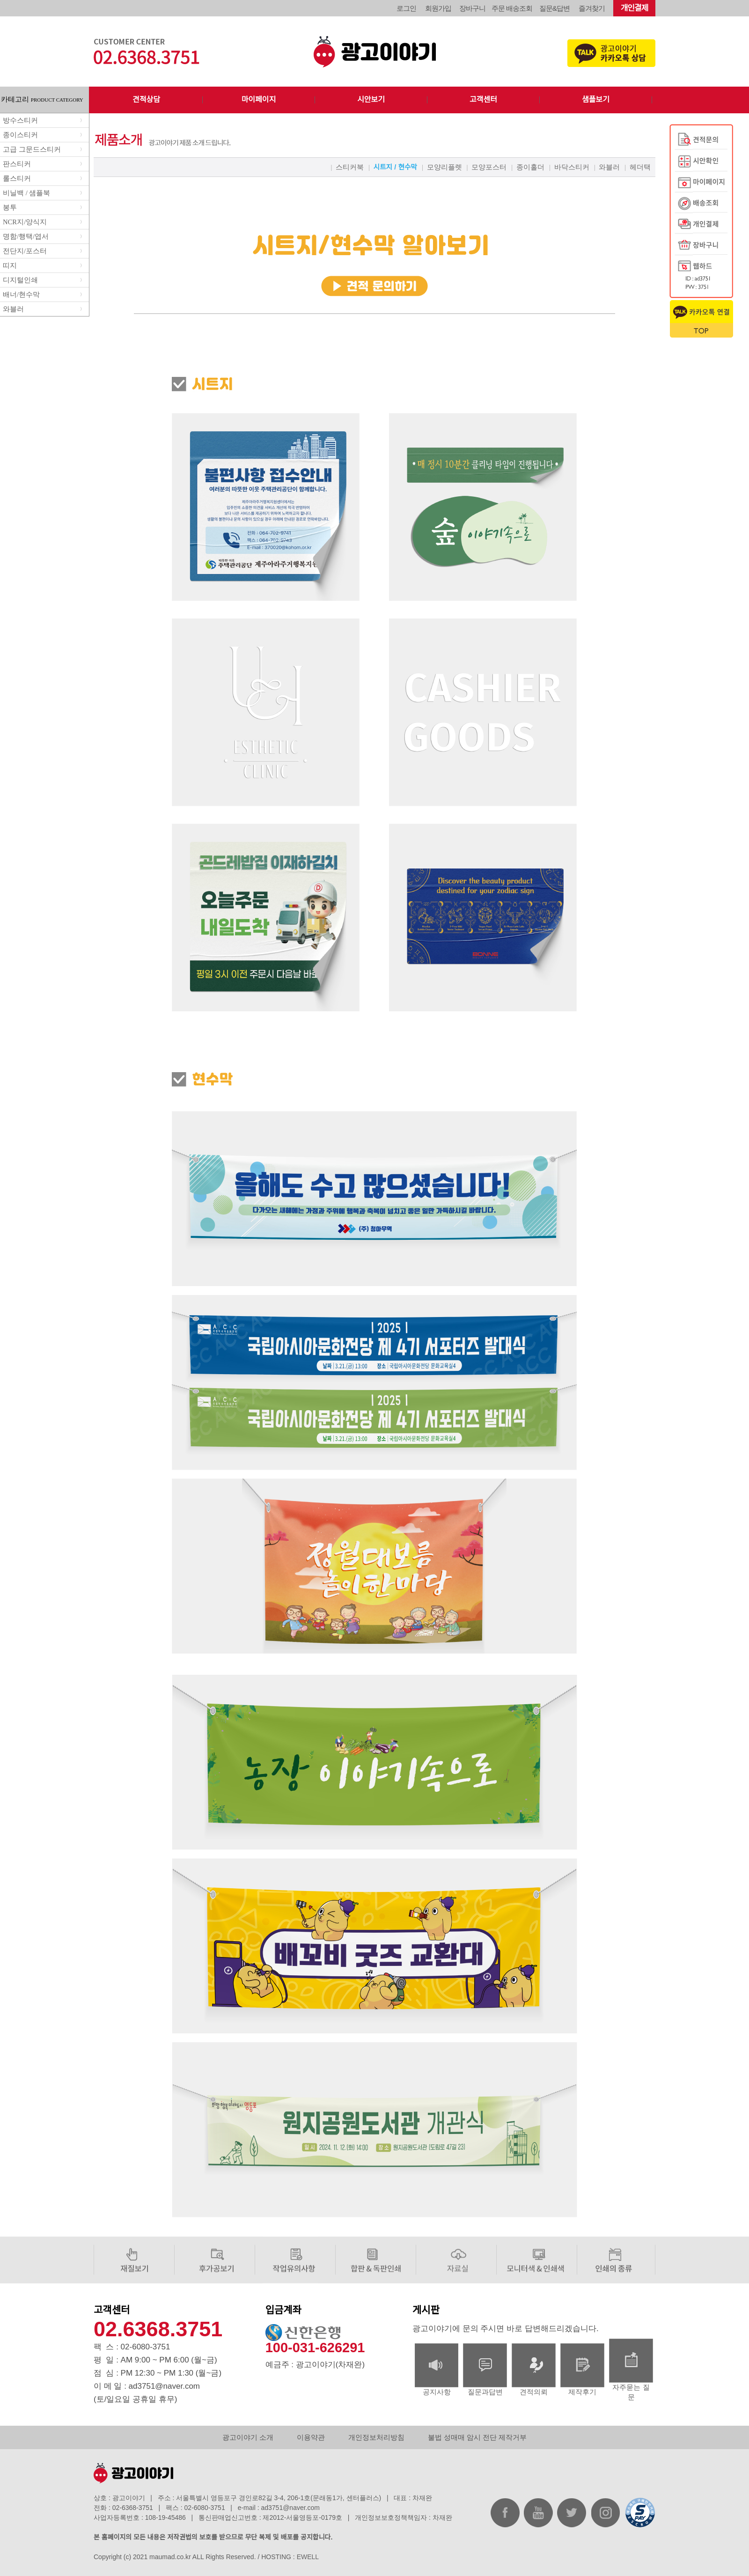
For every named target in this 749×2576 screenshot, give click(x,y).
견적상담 (146, 99)
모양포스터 (489, 167)
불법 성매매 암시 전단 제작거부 (477, 2437)
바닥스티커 (571, 167)
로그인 (406, 8)
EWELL (308, 2557)
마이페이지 (259, 99)
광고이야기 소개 (247, 2437)
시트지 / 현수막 (395, 167)
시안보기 (371, 99)
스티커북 (350, 167)
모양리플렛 (444, 167)
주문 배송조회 (512, 8)
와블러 (609, 167)
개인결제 (634, 8)
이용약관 (311, 2437)
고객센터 (483, 99)
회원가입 (438, 8)
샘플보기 (595, 99)
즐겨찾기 (592, 8)
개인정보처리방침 (376, 2437)
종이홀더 (530, 167)
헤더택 (640, 167)
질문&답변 (554, 8)
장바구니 (472, 8)
